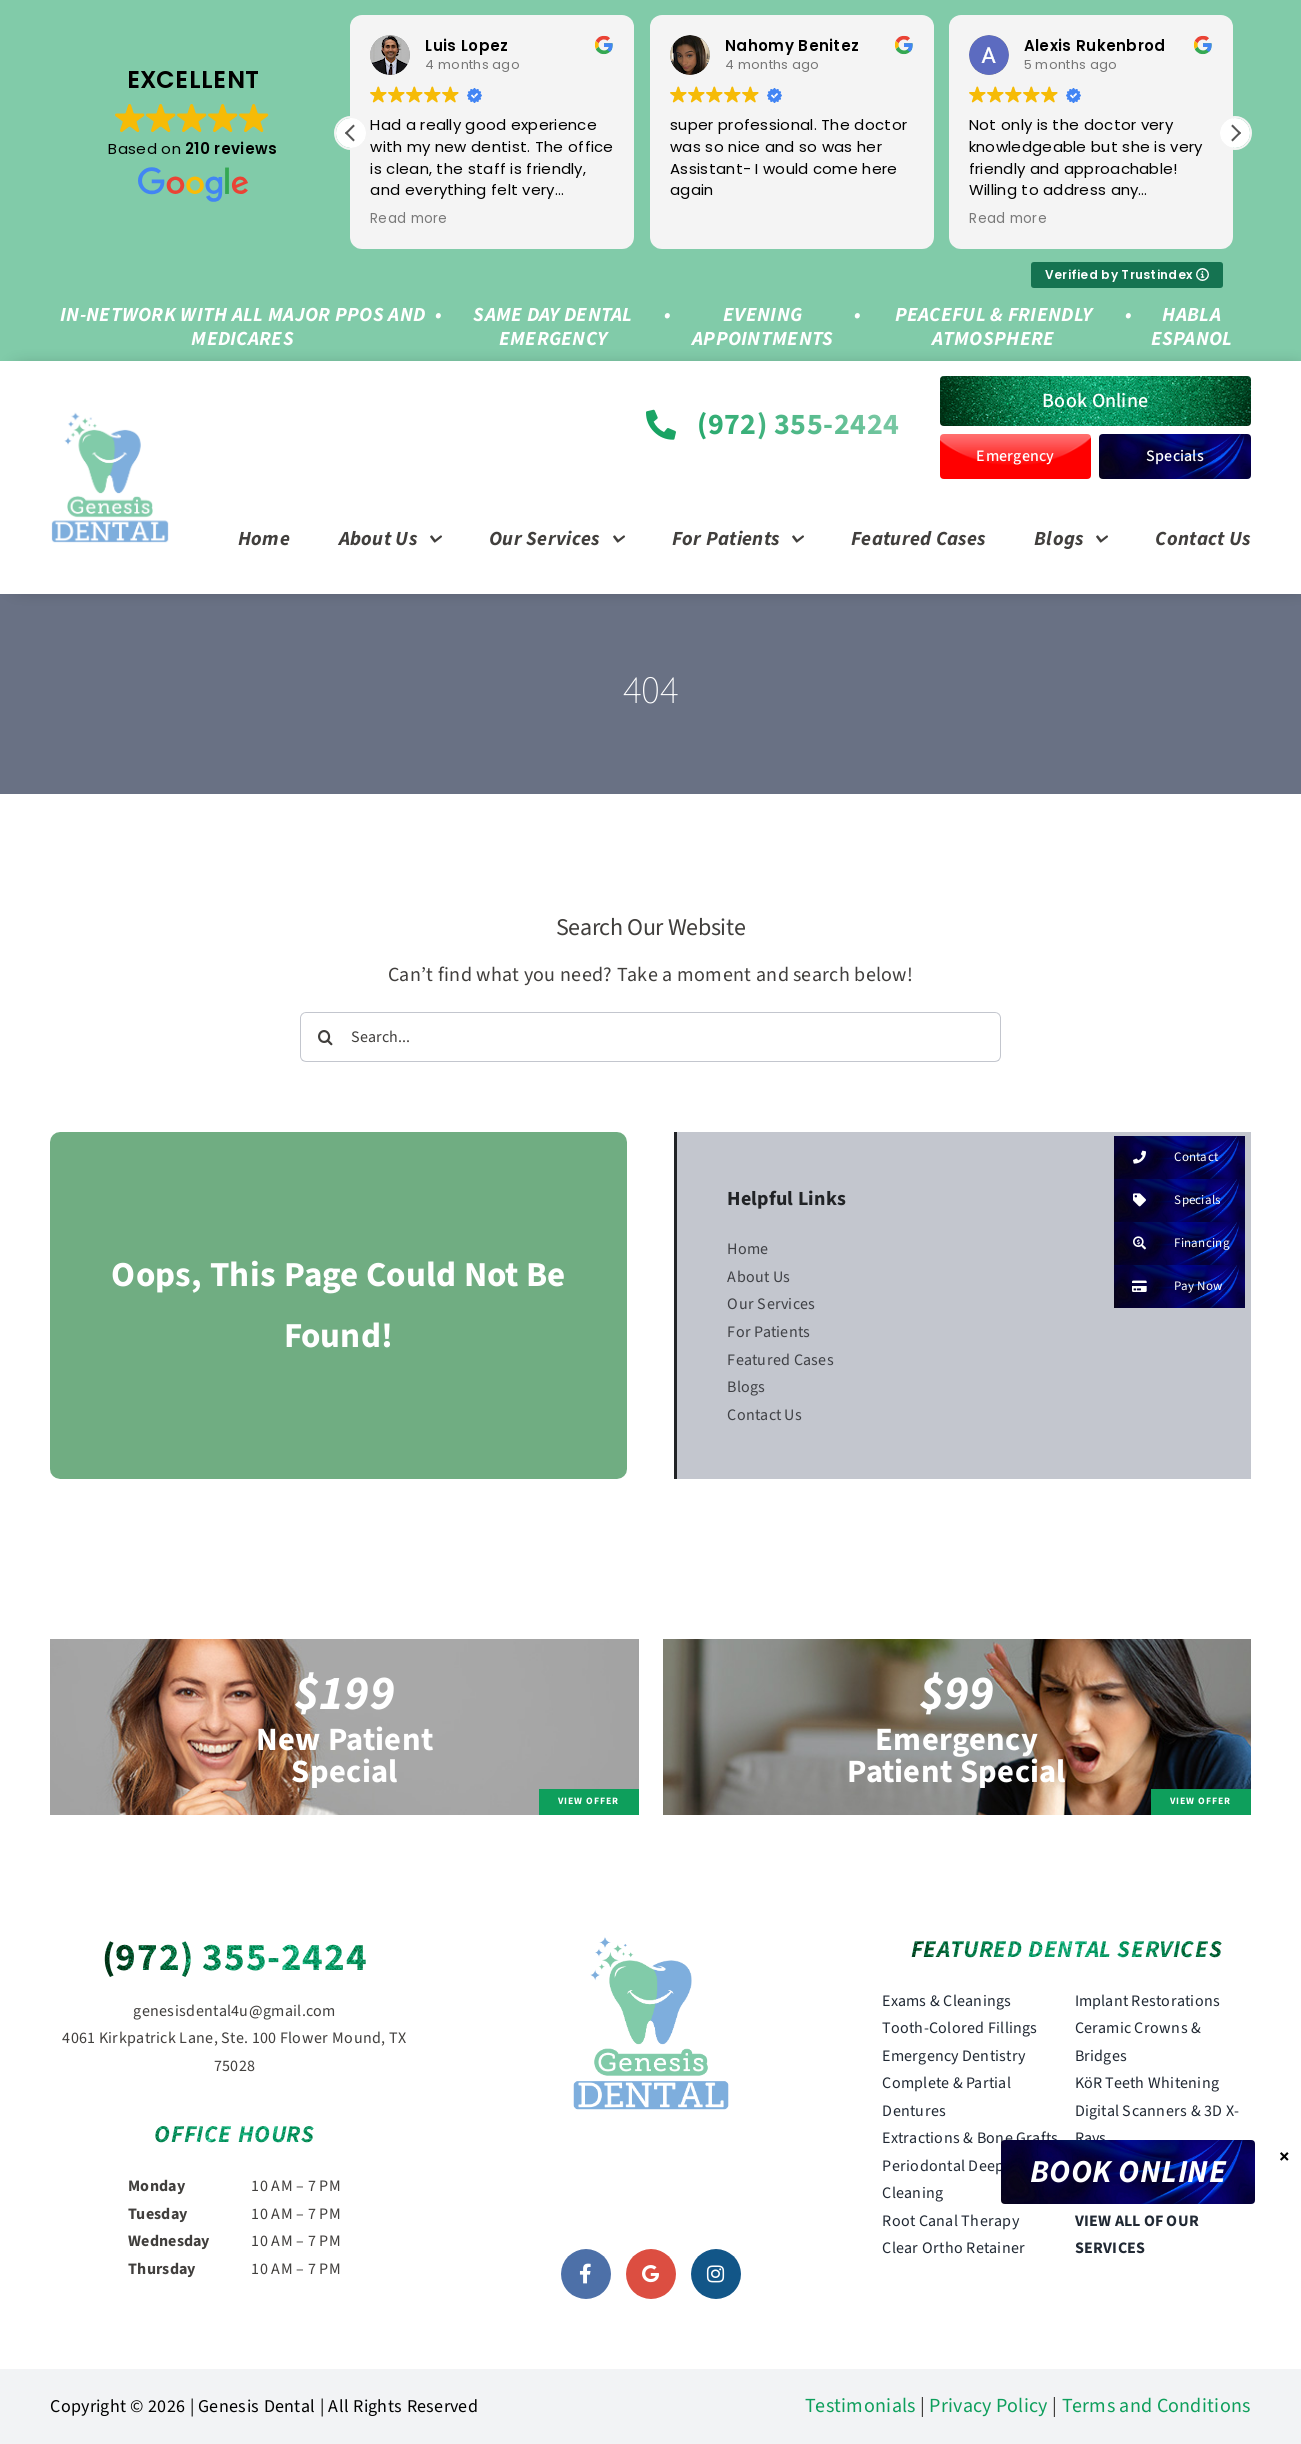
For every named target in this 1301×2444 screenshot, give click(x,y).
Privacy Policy (988, 2406)
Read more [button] (410, 219)
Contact (1166, 1157)
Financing (1172, 1243)
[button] (1235, 133)
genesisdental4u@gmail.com (234, 2011)
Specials (1167, 1200)
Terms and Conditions (1156, 2406)
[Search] (325, 1037)
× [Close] (1284, 2156)
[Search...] (650, 1037)
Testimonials (860, 2406)
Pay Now (1168, 1286)
